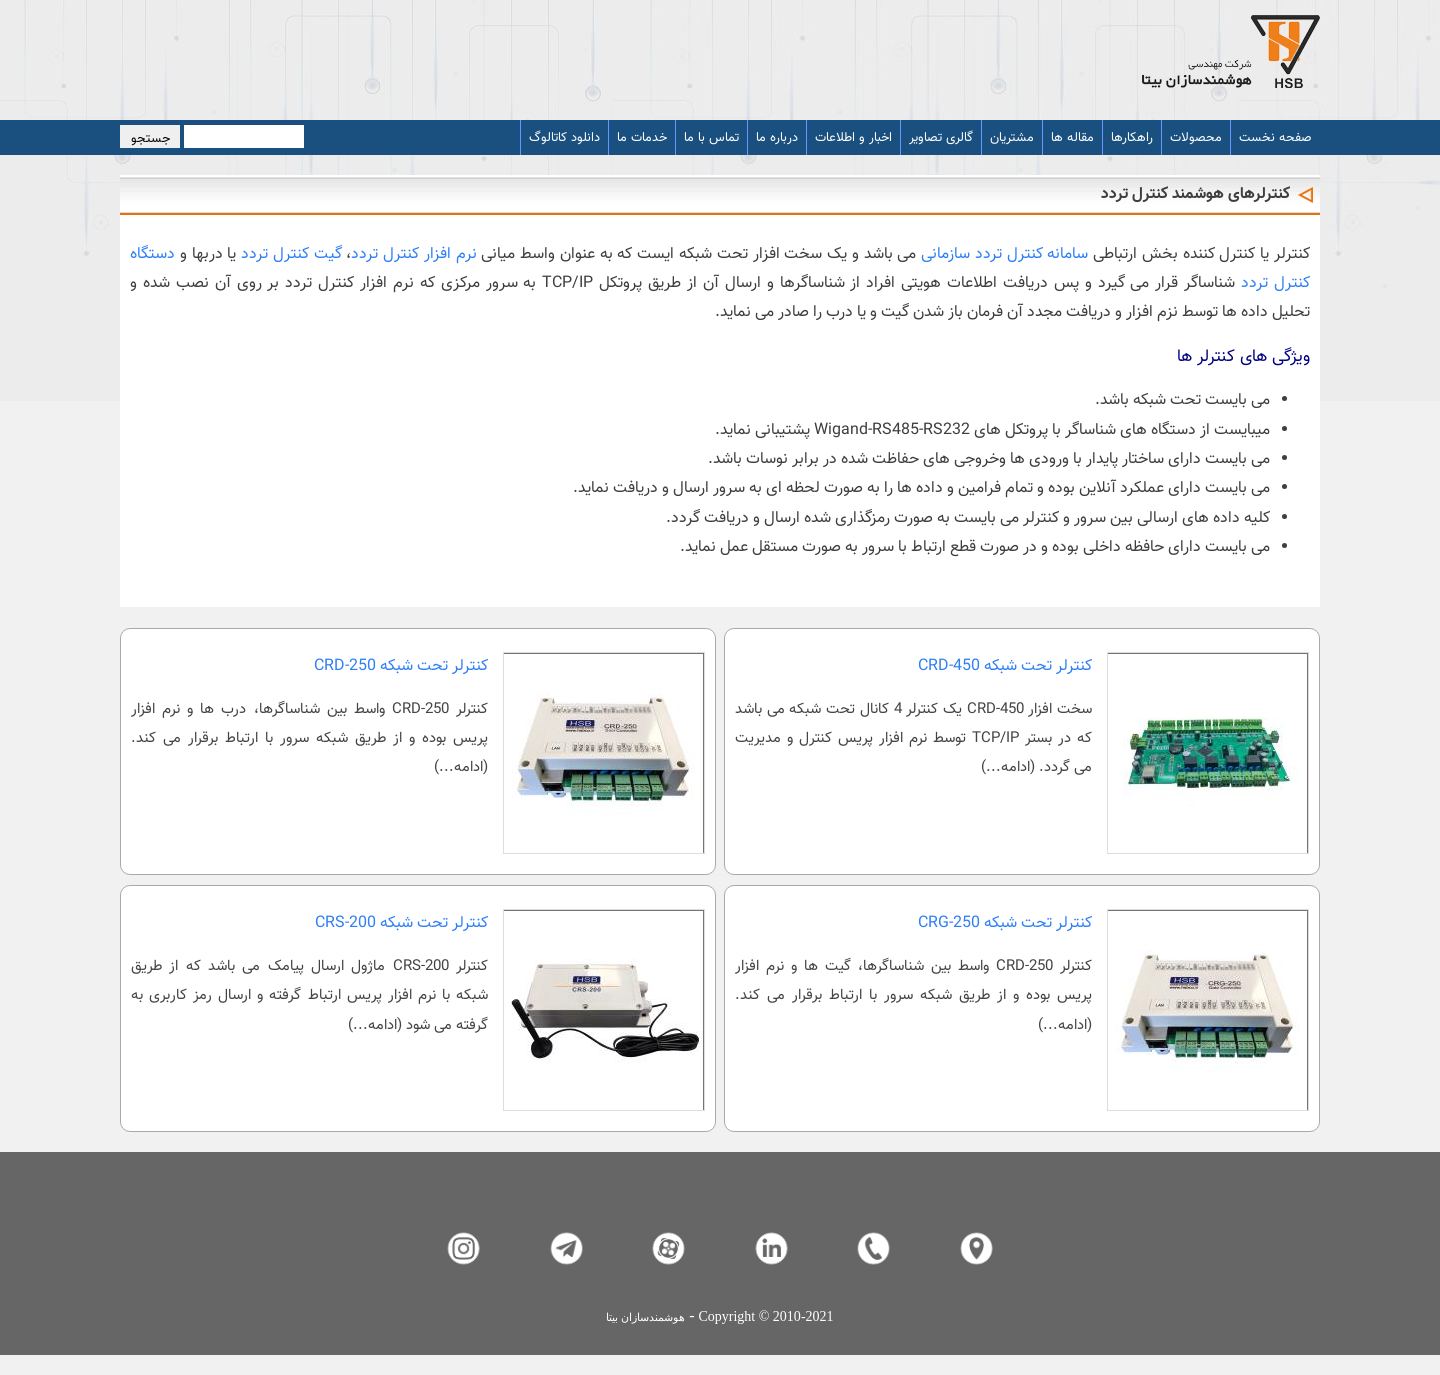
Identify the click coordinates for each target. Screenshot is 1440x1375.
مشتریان (1012, 137)
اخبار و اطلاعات (853, 137)
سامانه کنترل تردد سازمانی (1004, 254)
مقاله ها (1072, 137)
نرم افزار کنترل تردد (413, 254)
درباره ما (777, 137)
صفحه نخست (1275, 137)
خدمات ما (642, 137)
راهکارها (1132, 137)
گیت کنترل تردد (291, 254)
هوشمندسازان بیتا (645, 1317)
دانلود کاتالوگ (564, 137)
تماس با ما (711, 137)
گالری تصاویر (941, 137)
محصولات (1196, 137)
